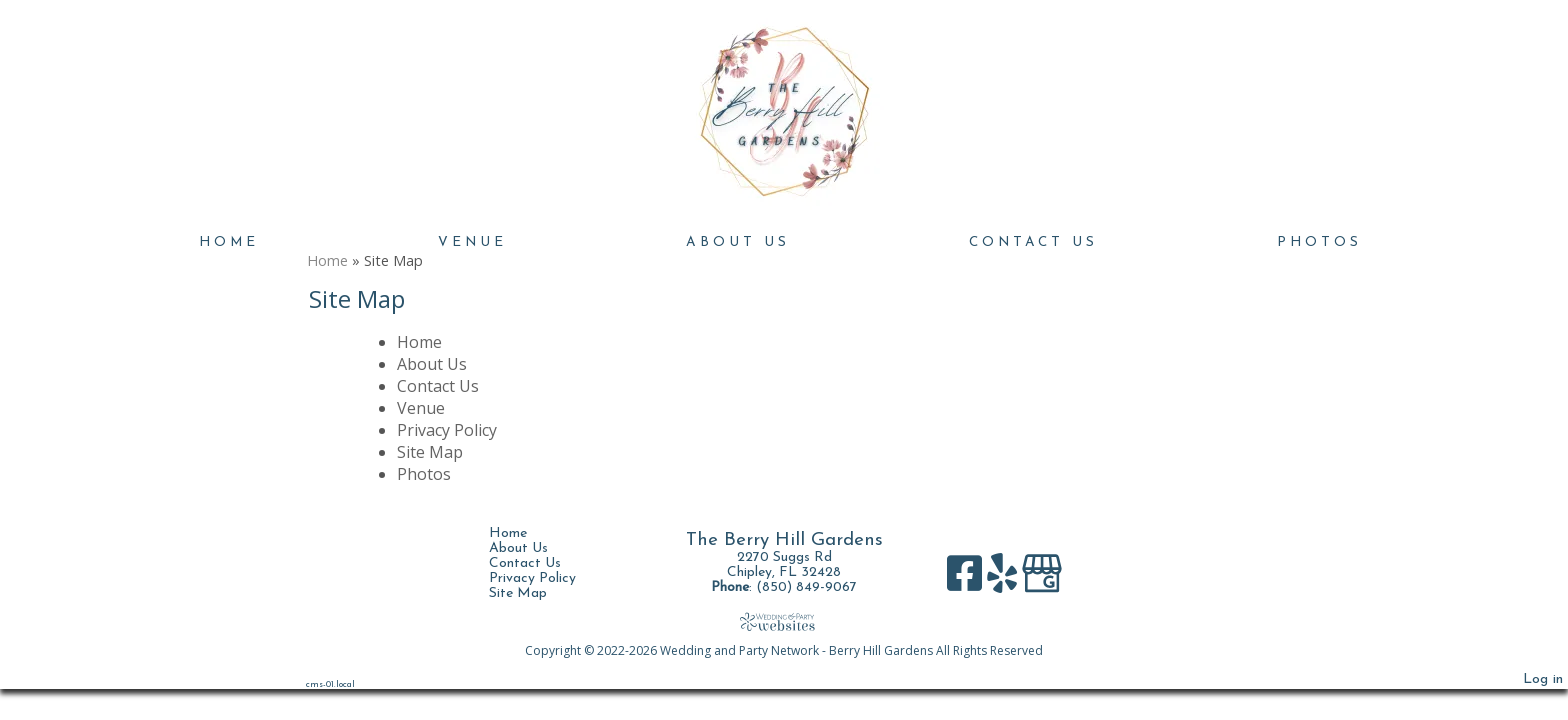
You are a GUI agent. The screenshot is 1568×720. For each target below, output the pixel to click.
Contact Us (1033, 242)
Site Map (430, 452)
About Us (738, 242)
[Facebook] (967, 580)
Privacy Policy (447, 430)
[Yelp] (1004, 580)
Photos (1319, 242)
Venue (472, 242)
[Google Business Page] (1042, 580)
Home (229, 242)
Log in (1543, 679)
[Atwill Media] (784, 621)
